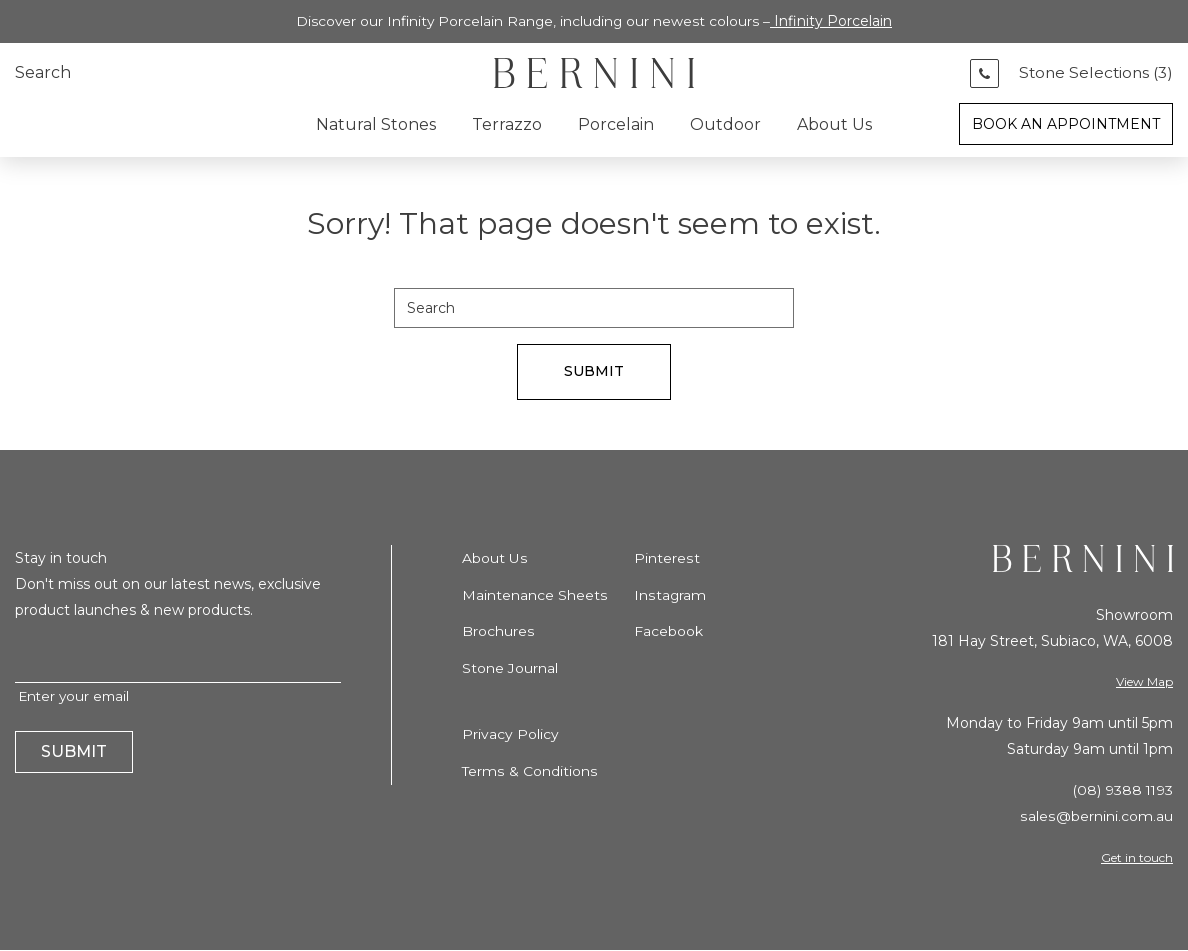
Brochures (498, 632)
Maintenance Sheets (534, 596)
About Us (834, 124)
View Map (1144, 682)
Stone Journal (510, 668)
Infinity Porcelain (834, 21)
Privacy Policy (510, 734)
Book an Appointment (1066, 124)
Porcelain (616, 124)
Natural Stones (376, 124)
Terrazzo (507, 124)
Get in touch (1137, 857)
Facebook (668, 632)
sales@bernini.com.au (1097, 817)
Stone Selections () (1093, 73)
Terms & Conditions (529, 770)
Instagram (670, 596)
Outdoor (725, 124)
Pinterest (666, 560)
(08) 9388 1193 (1121, 791)
